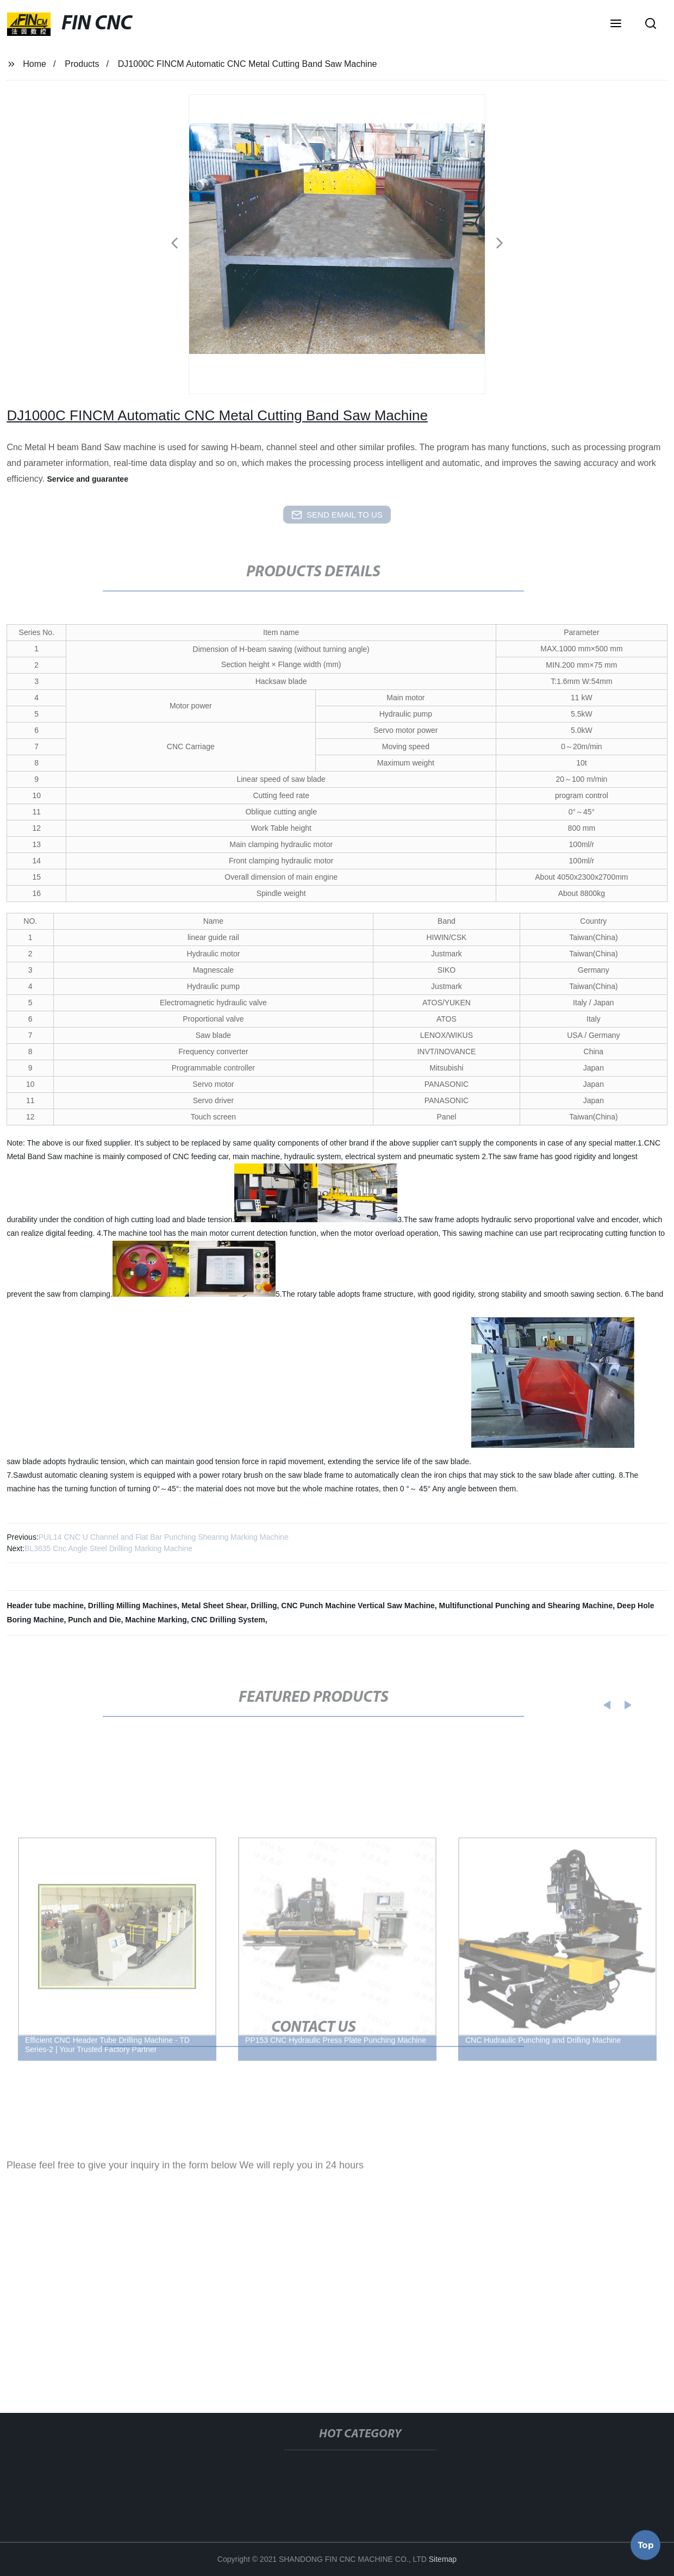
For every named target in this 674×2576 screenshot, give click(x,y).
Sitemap (443, 2559)
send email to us (337, 514)
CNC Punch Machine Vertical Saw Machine (357, 1605)
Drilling (264, 1605)
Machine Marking (156, 1619)
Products (82, 64)
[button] (616, 24)
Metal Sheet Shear (214, 1605)
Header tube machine (45, 1605)
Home (34, 64)
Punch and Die (94, 1619)
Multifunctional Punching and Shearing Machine (526, 1605)
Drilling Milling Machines (132, 1605)
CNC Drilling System (228, 1619)
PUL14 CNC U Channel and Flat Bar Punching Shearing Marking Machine (164, 1537)
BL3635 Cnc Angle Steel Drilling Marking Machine (108, 1548)
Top (646, 2543)
